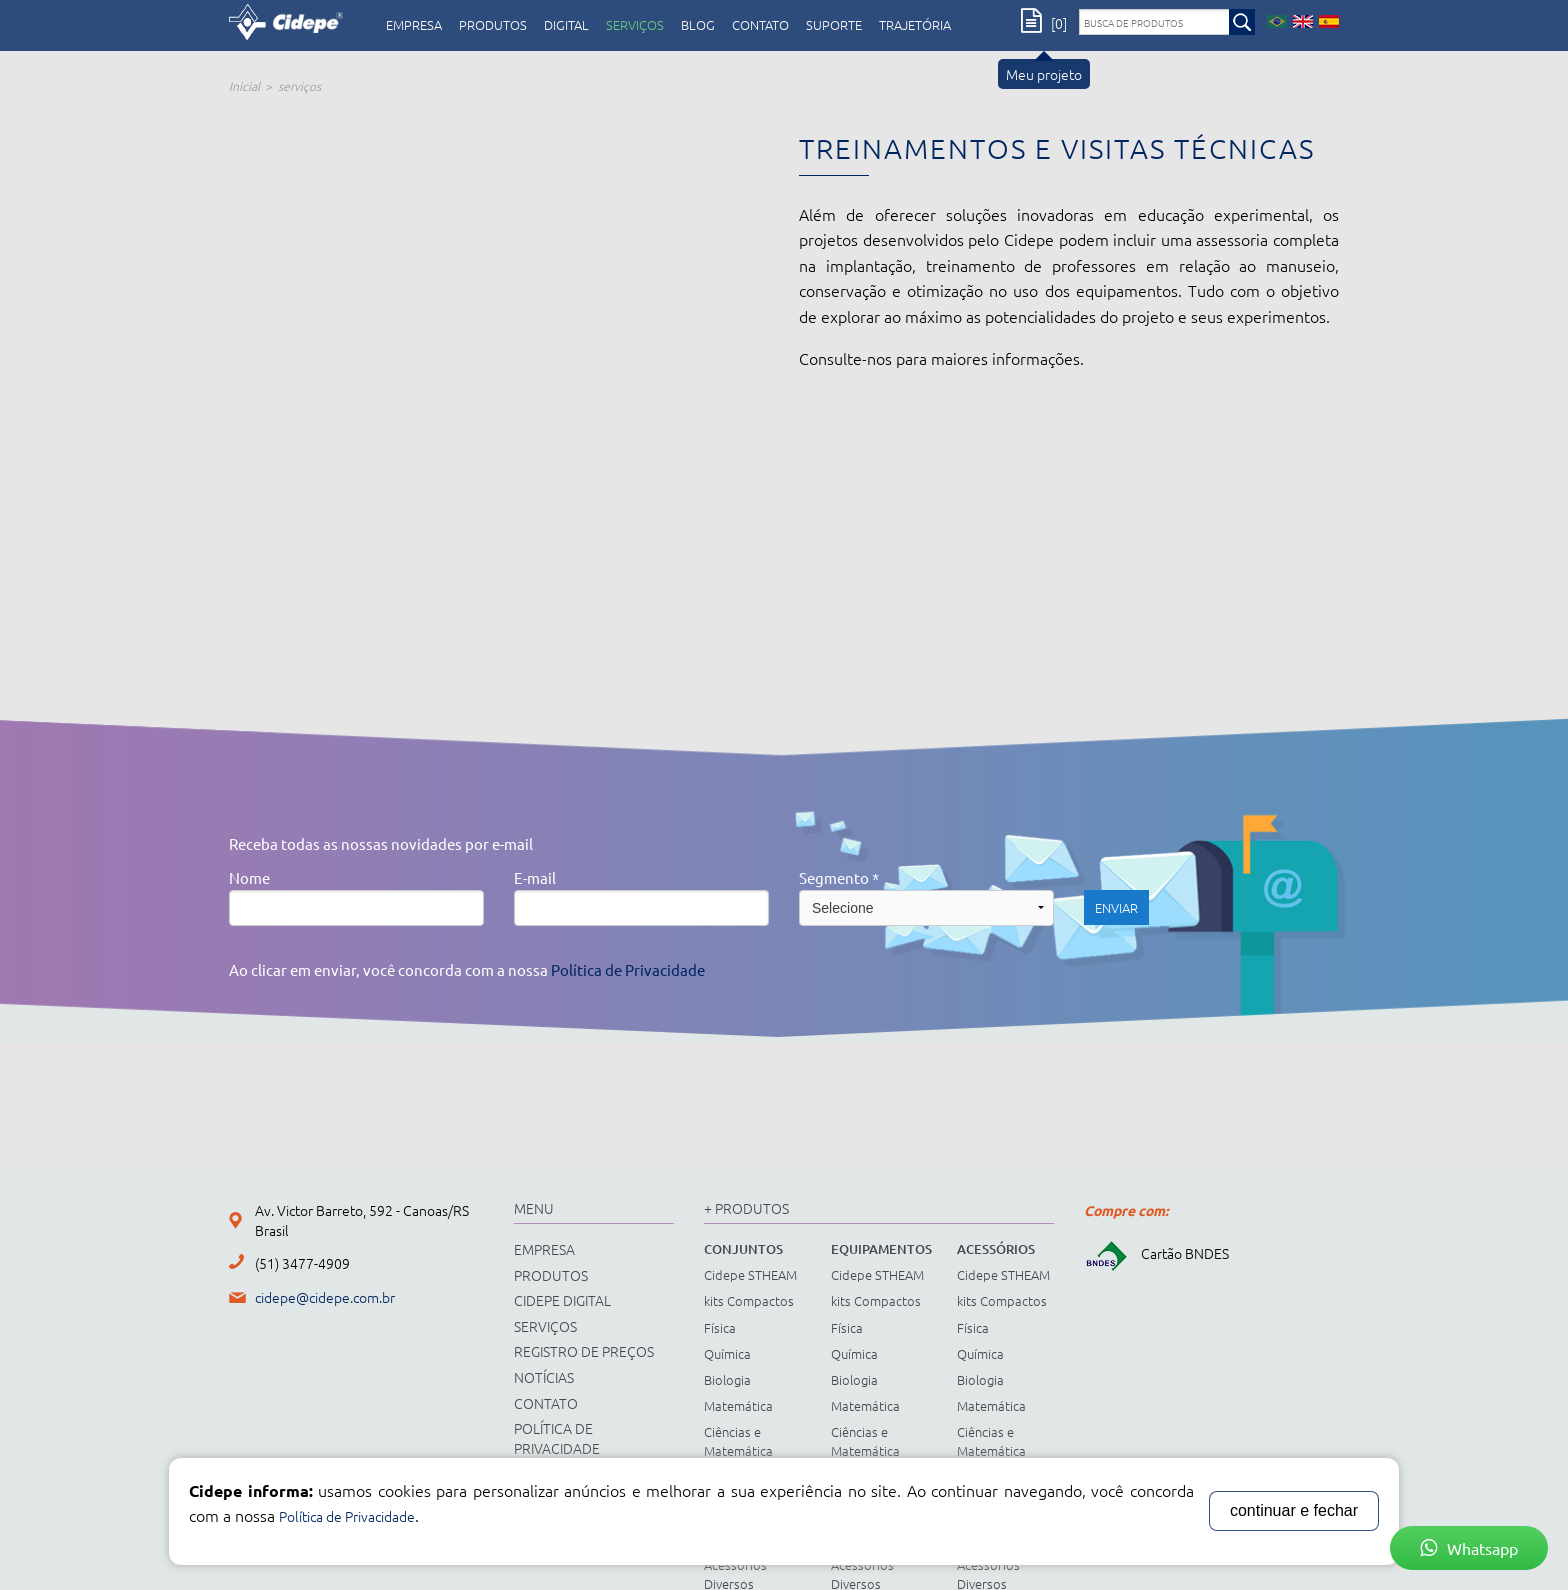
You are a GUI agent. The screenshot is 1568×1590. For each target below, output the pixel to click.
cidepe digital (562, 1300)
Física (720, 1327)
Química (727, 1353)
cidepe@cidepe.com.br (325, 1297)
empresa (414, 25)
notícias (544, 1377)
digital (566, 25)
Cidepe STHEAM (750, 1274)
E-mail (535, 877)
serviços (635, 25)
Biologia (727, 1379)
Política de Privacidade (628, 969)
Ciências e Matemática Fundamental (742, 1449)
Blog (698, 25)
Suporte (834, 25)
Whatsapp (1469, 1548)
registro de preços (584, 1351)
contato (760, 25)
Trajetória (915, 25)
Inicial (244, 86)
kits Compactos (749, 1300)
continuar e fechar (1294, 1510)
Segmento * (839, 877)
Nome (249, 877)
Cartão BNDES (1156, 1253)
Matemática (738, 1405)
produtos (493, 25)
